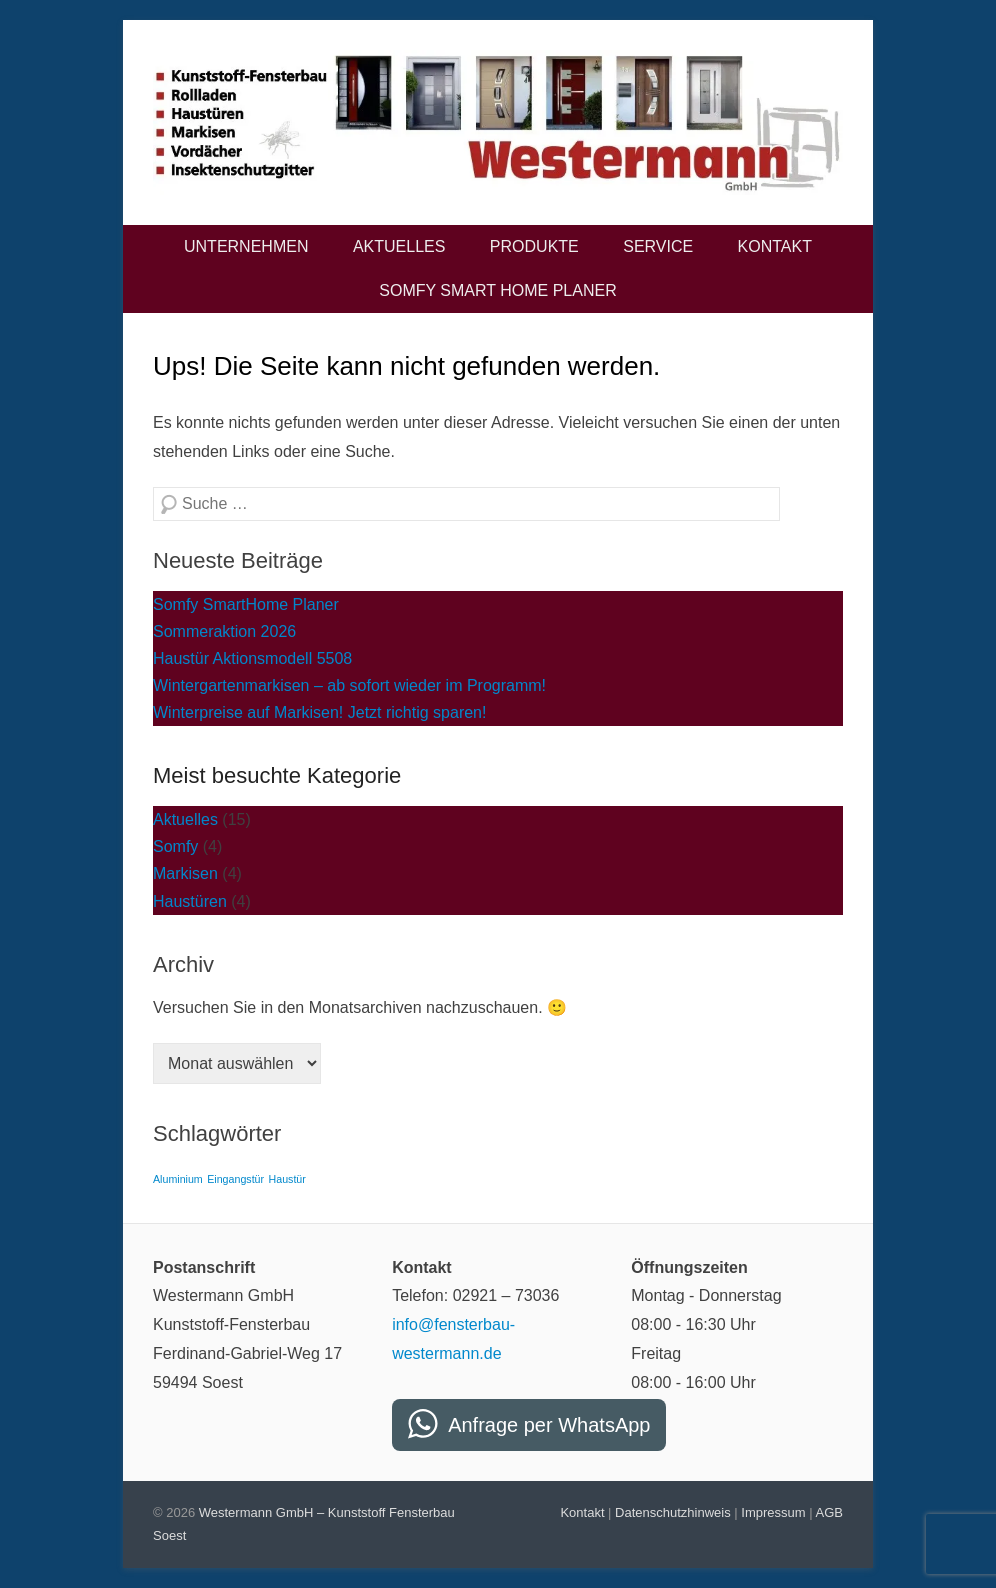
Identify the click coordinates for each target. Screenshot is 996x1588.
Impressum (773, 1512)
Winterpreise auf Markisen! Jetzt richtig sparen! (319, 712)
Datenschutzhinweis (673, 1512)
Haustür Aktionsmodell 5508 (252, 658)
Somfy (175, 846)
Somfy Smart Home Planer (497, 290)
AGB (829, 1512)
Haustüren (190, 901)
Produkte (534, 246)
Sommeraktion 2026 (224, 631)
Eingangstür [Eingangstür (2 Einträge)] (235, 1179)
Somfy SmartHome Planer (246, 604)
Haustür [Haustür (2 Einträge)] (287, 1179)
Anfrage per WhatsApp (549, 1425)
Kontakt (775, 246)
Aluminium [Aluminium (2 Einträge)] (178, 1179)
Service (658, 246)
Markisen (185, 873)
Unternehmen (246, 246)
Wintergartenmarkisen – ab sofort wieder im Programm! (349, 685)
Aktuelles (399, 246)
